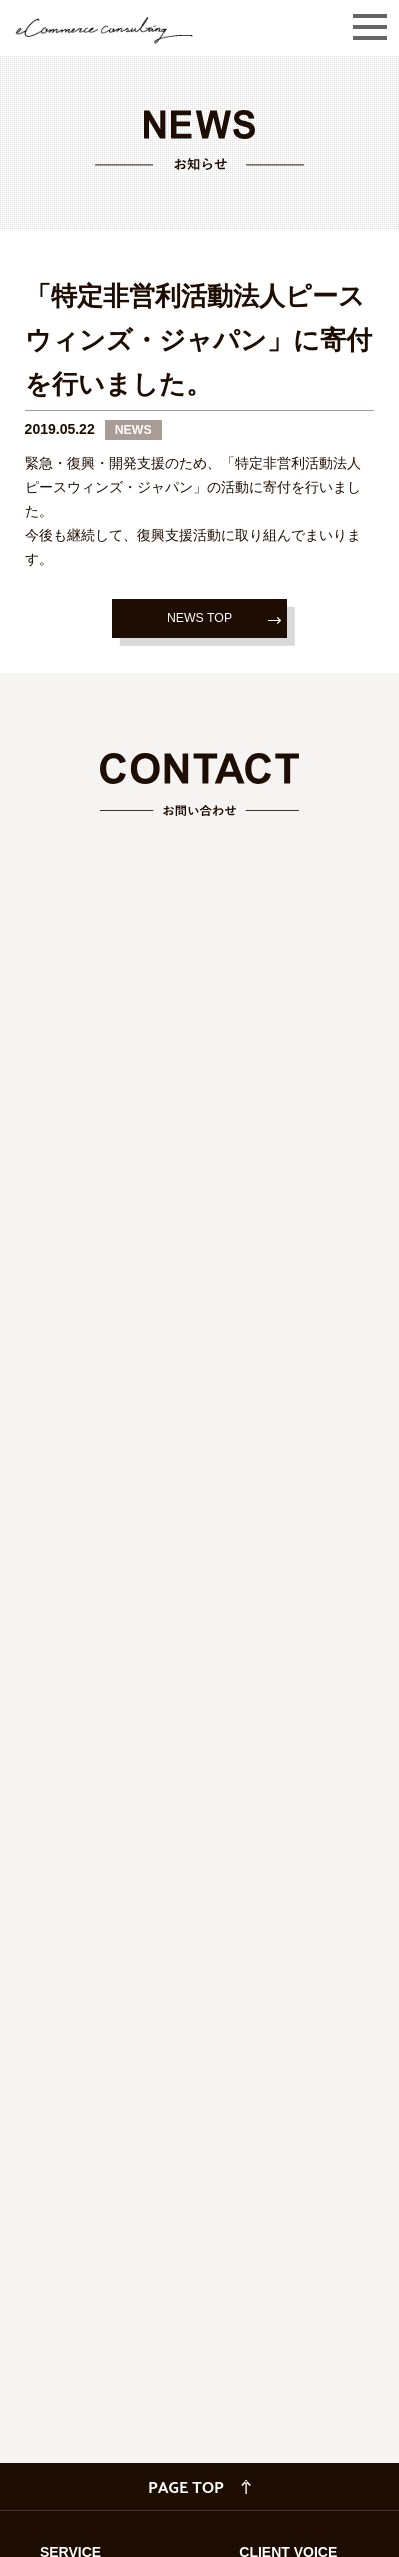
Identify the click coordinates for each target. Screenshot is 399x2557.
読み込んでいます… (199, 1504)
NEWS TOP (199, 618)
